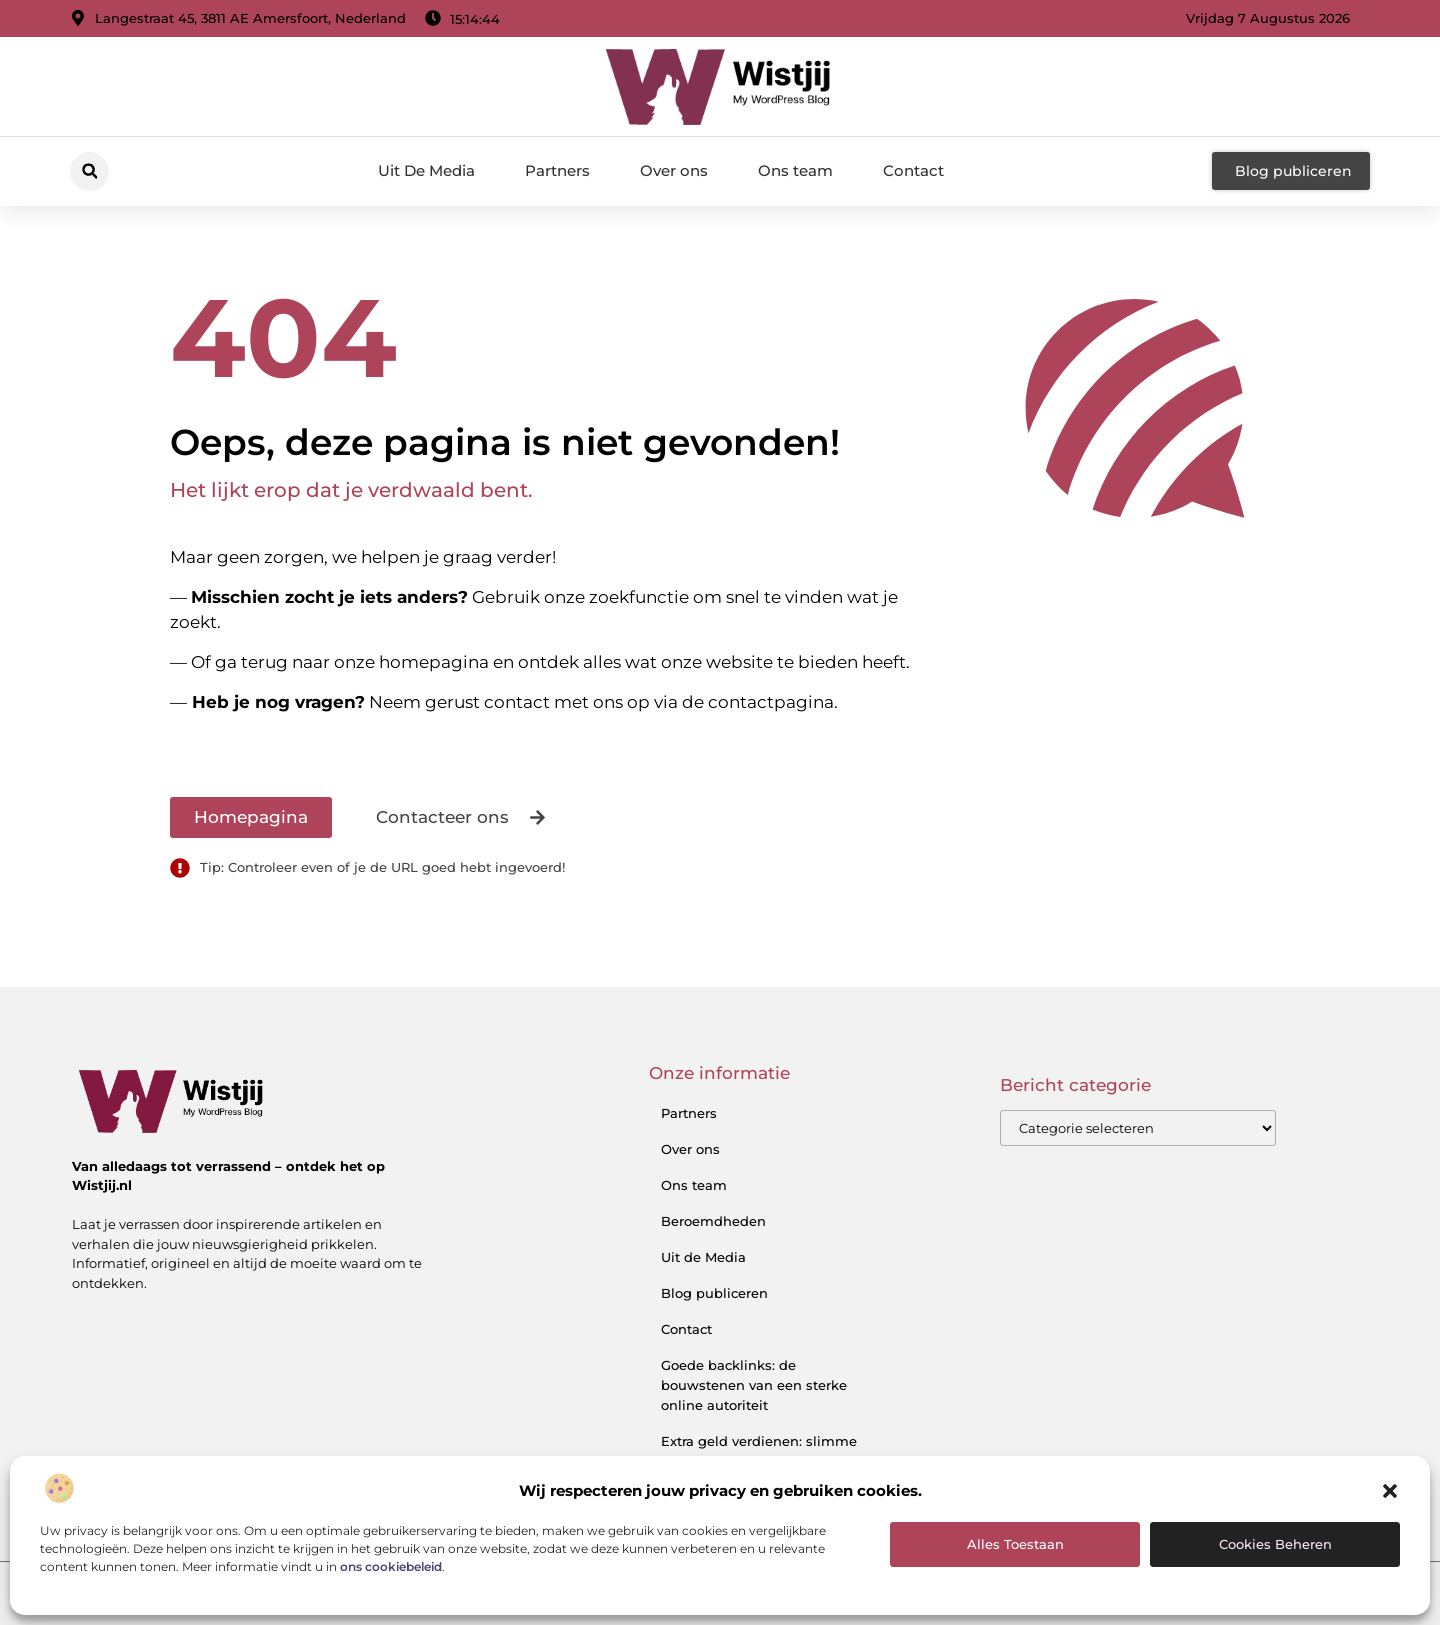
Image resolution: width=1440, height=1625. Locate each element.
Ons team (795, 170)
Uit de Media (703, 1257)
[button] (1390, 1491)
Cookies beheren (1275, 1544)
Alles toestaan (1015, 1544)
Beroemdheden (713, 1221)
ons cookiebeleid (391, 1566)
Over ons (674, 170)
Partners (557, 170)
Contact (913, 170)
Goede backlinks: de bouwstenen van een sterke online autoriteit (754, 1385)
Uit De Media (426, 170)
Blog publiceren (714, 1293)
